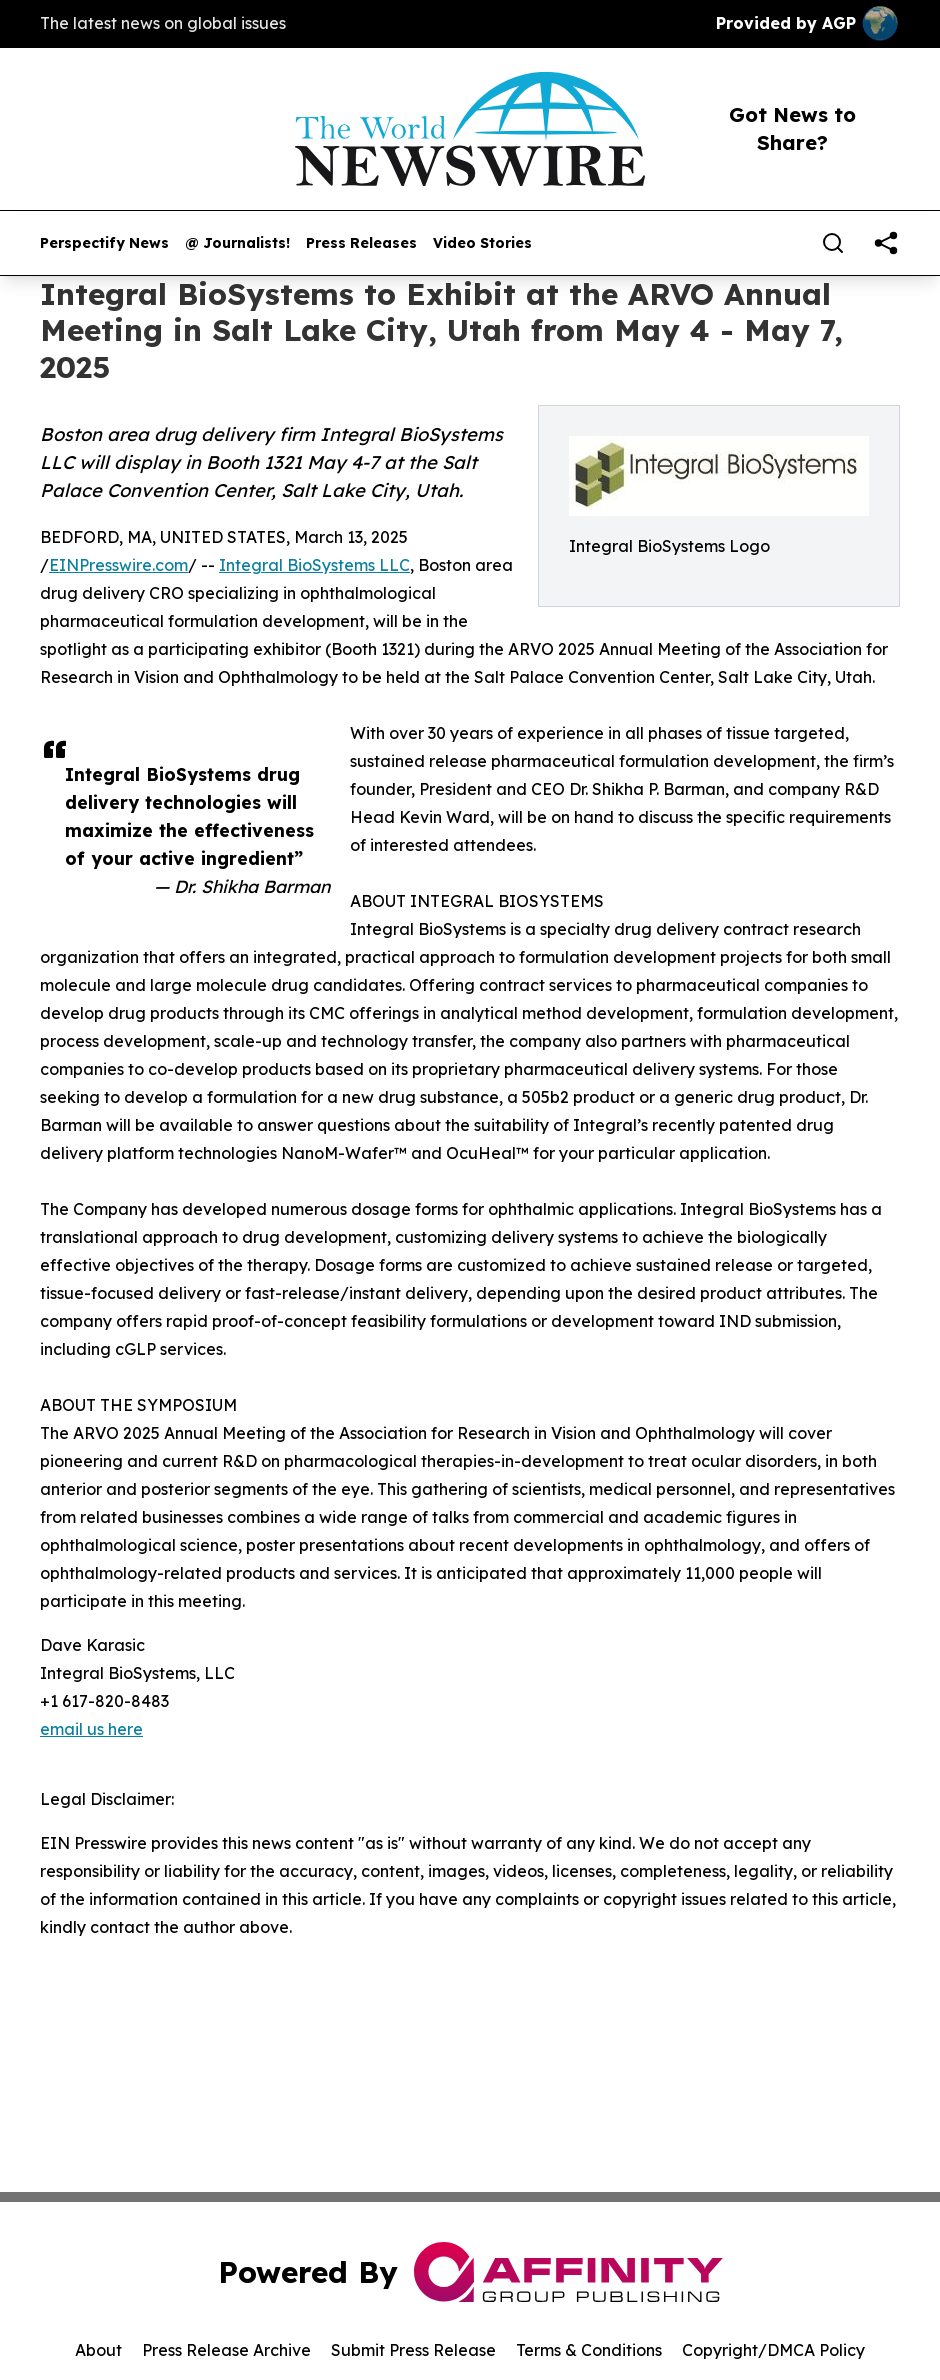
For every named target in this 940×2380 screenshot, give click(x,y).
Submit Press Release (413, 2350)
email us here (91, 1729)
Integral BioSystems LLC (314, 565)
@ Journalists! (237, 243)
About (98, 2350)
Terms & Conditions (589, 2350)
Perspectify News (104, 243)
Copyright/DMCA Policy (773, 2350)
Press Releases (361, 243)
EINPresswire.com (118, 565)
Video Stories (482, 243)
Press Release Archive (226, 2350)
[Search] (833, 243)
